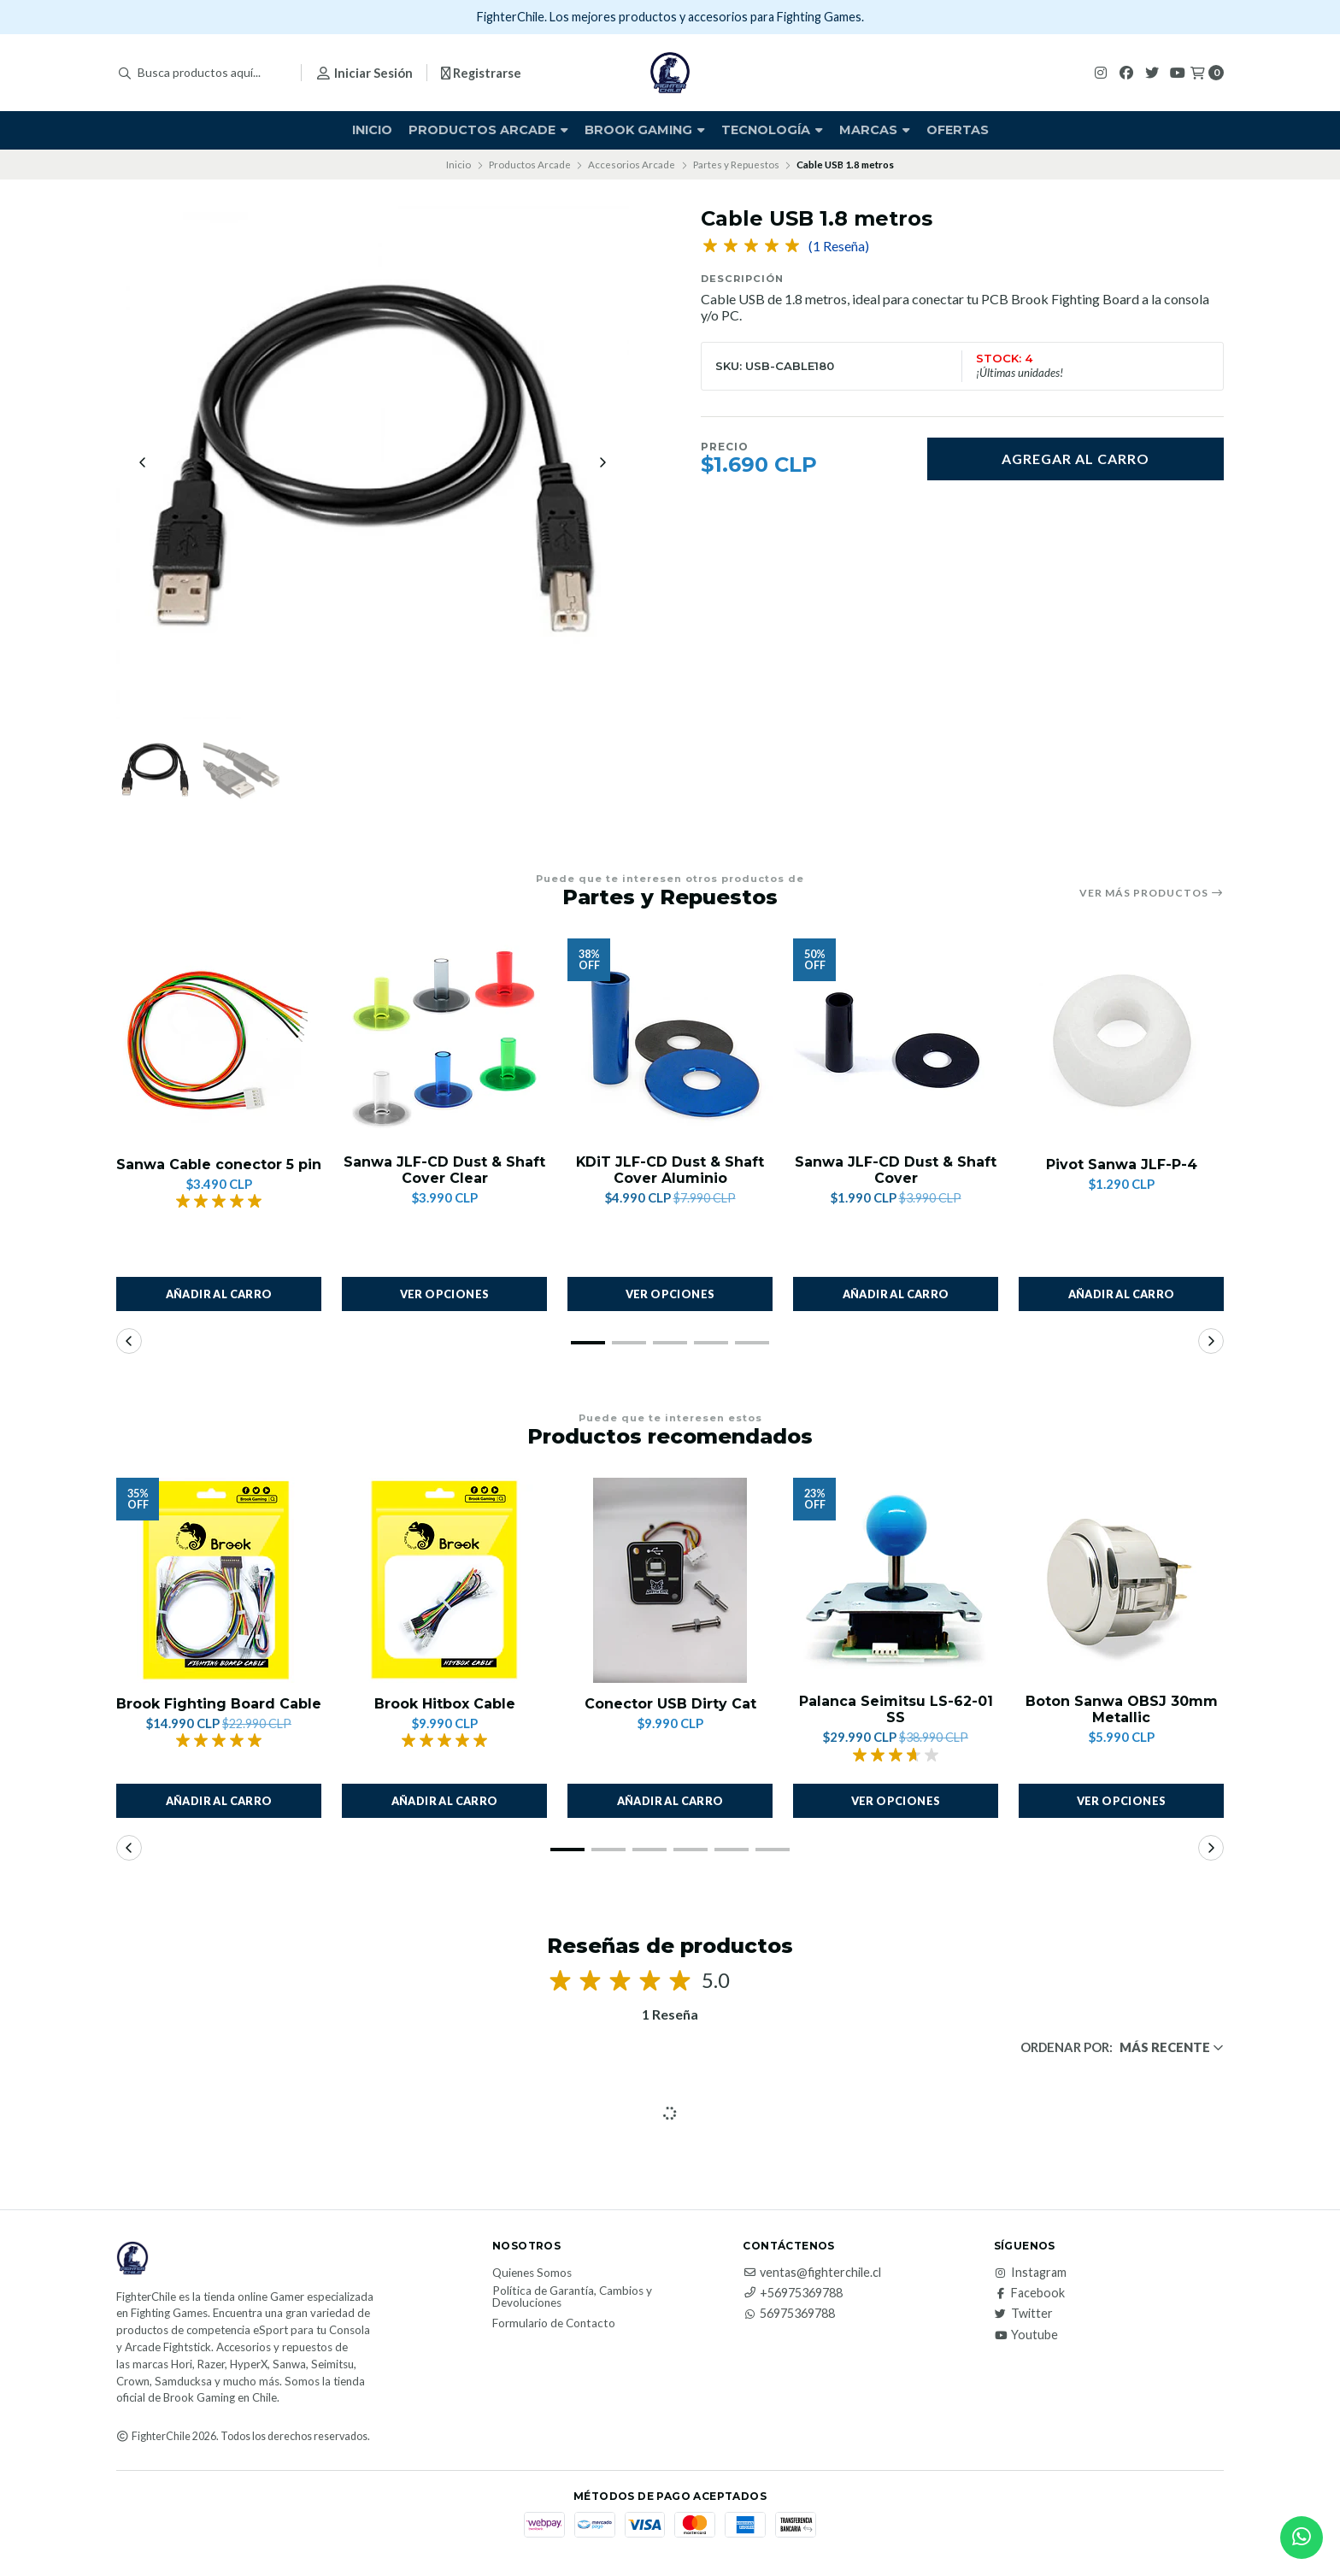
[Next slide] (602, 463)
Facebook (1029, 2294)
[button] (588, 1343)
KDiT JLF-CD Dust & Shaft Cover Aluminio (670, 1171)
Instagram (1030, 2273)
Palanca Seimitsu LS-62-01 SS (896, 1710)
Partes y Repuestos (736, 164)
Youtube (1026, 2336)
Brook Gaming (645, 130)
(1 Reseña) (838, 246)
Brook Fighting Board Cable (218, 1705)
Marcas (874, 130)
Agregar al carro (1075, 458)
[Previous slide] (143, 463)
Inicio (372, 130)
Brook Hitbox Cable (444, 1705)
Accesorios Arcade (631, 164)
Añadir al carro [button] (219, 1295)
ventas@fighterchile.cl (812, 2273)
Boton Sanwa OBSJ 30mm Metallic (1122, 1710)
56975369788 (789, 2314)
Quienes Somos (532, 2274)
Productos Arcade (488, 130)
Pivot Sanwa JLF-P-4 (1121, 1165)
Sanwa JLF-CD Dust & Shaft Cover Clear (444, 1171)
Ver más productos (1151, 893)
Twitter (1023, 2314)
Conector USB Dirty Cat (670, 1705)
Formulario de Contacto (553, 2325)
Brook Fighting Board (1075, 299)
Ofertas (957, 130)
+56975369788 (793, 2294)
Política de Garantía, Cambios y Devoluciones (572, 2297)
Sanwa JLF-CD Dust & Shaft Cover (895, 1171)
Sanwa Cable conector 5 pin (218, 1165)
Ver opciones (445, 1295)
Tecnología (772, 130)
